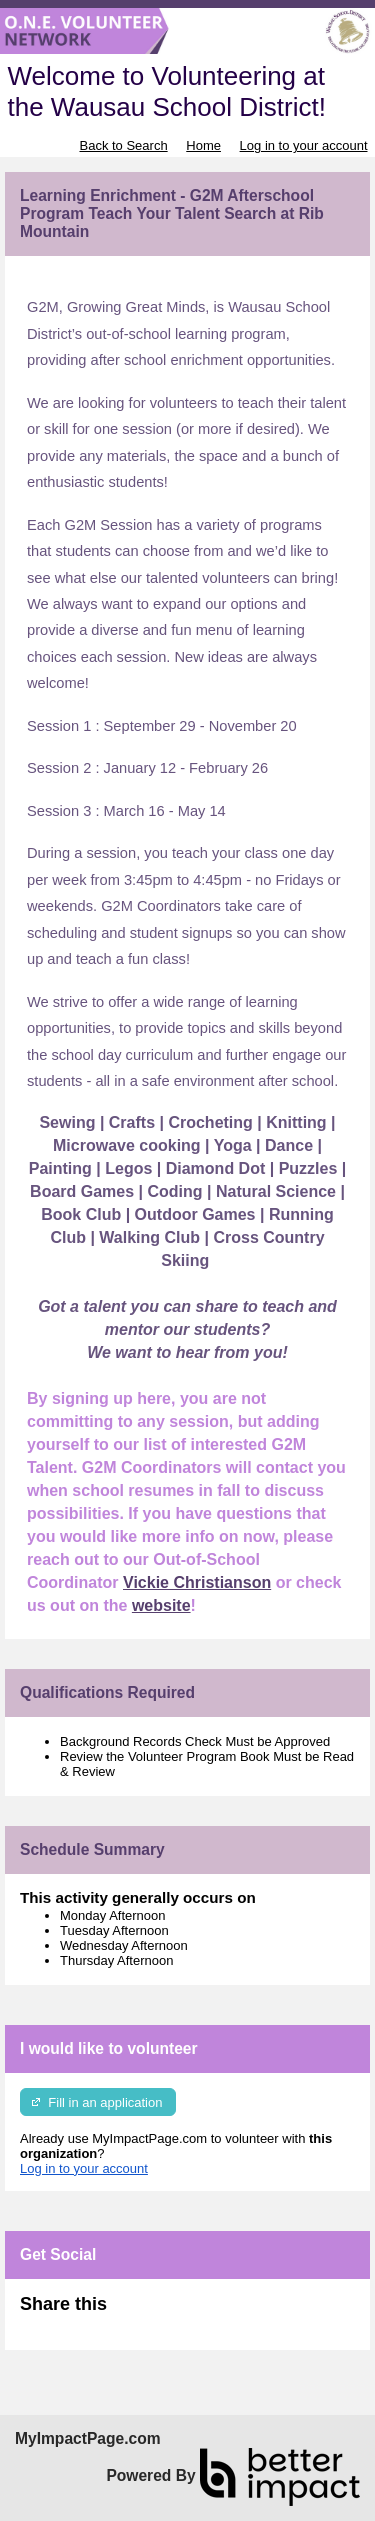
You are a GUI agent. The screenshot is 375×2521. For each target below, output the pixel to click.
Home (203, 145)
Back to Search (123, 145)
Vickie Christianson (197, 1582)
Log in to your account (304, 145)
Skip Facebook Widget (172, 2312)
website (161, 1605)
